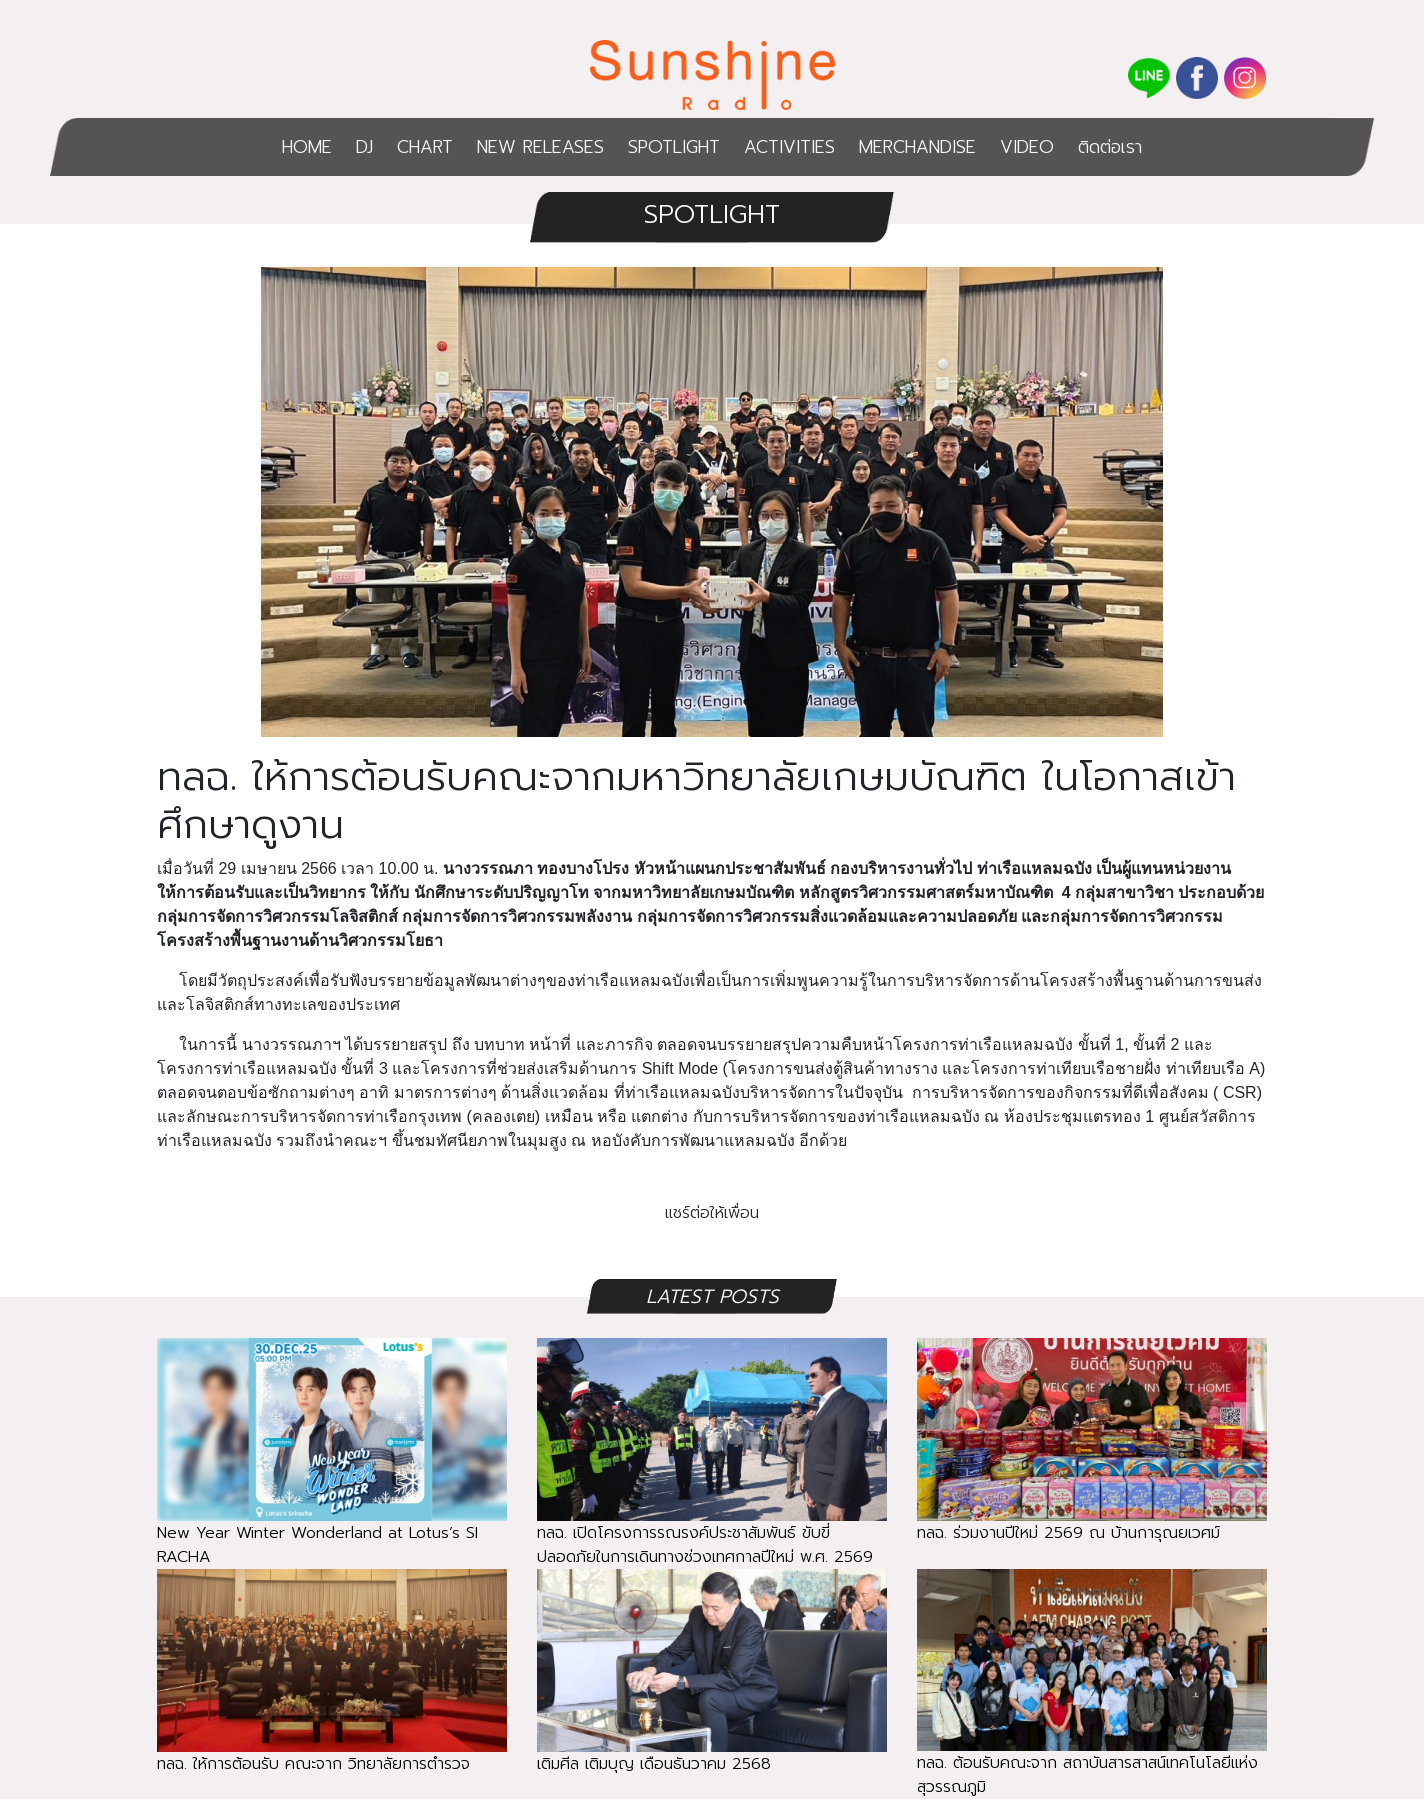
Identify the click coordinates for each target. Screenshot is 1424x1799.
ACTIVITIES (789, 147)
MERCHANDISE (917, 147)
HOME (307, 147)
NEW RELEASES (540, 147)
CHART (425, 147)
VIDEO (1027, 147)
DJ (364, 147)
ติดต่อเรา (1110, 147)
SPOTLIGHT (674, 147)
